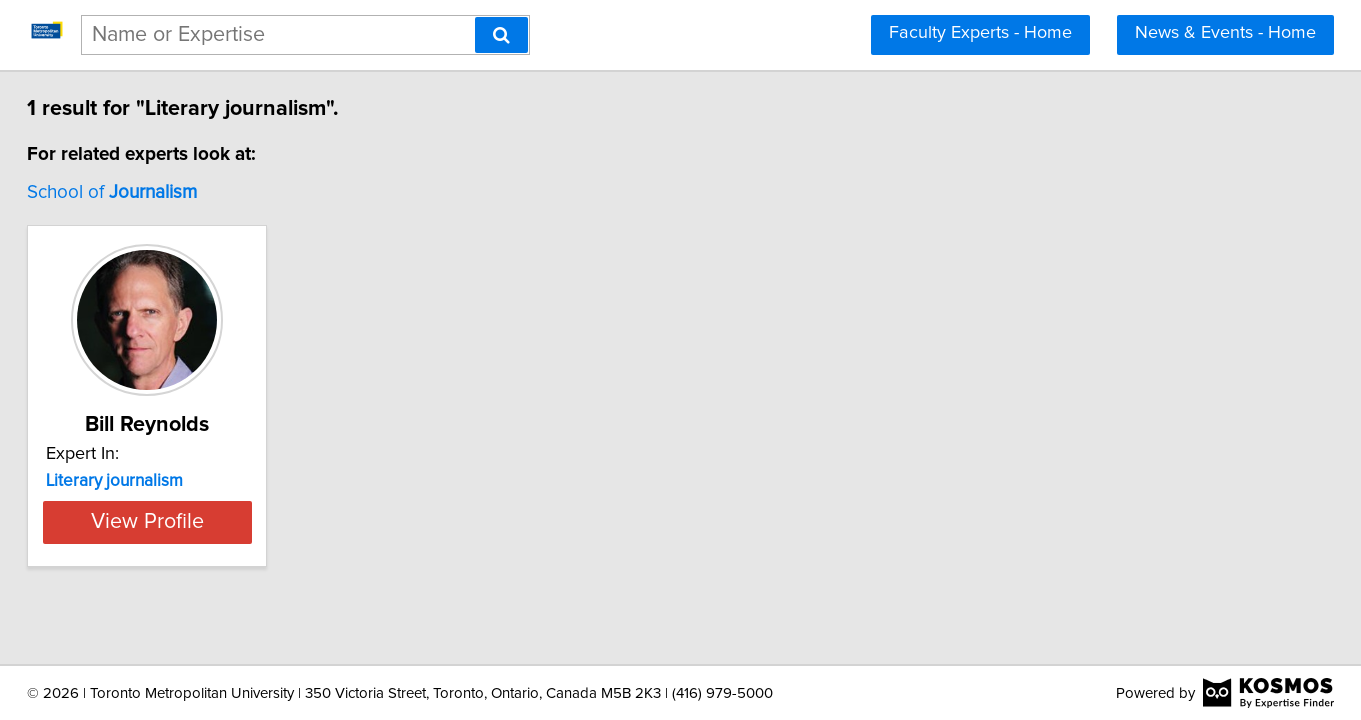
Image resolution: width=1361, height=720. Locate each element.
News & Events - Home (1225, 33)
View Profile (225, 522)
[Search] (501, 35)
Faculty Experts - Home (980, 33)
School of (166, 192)
